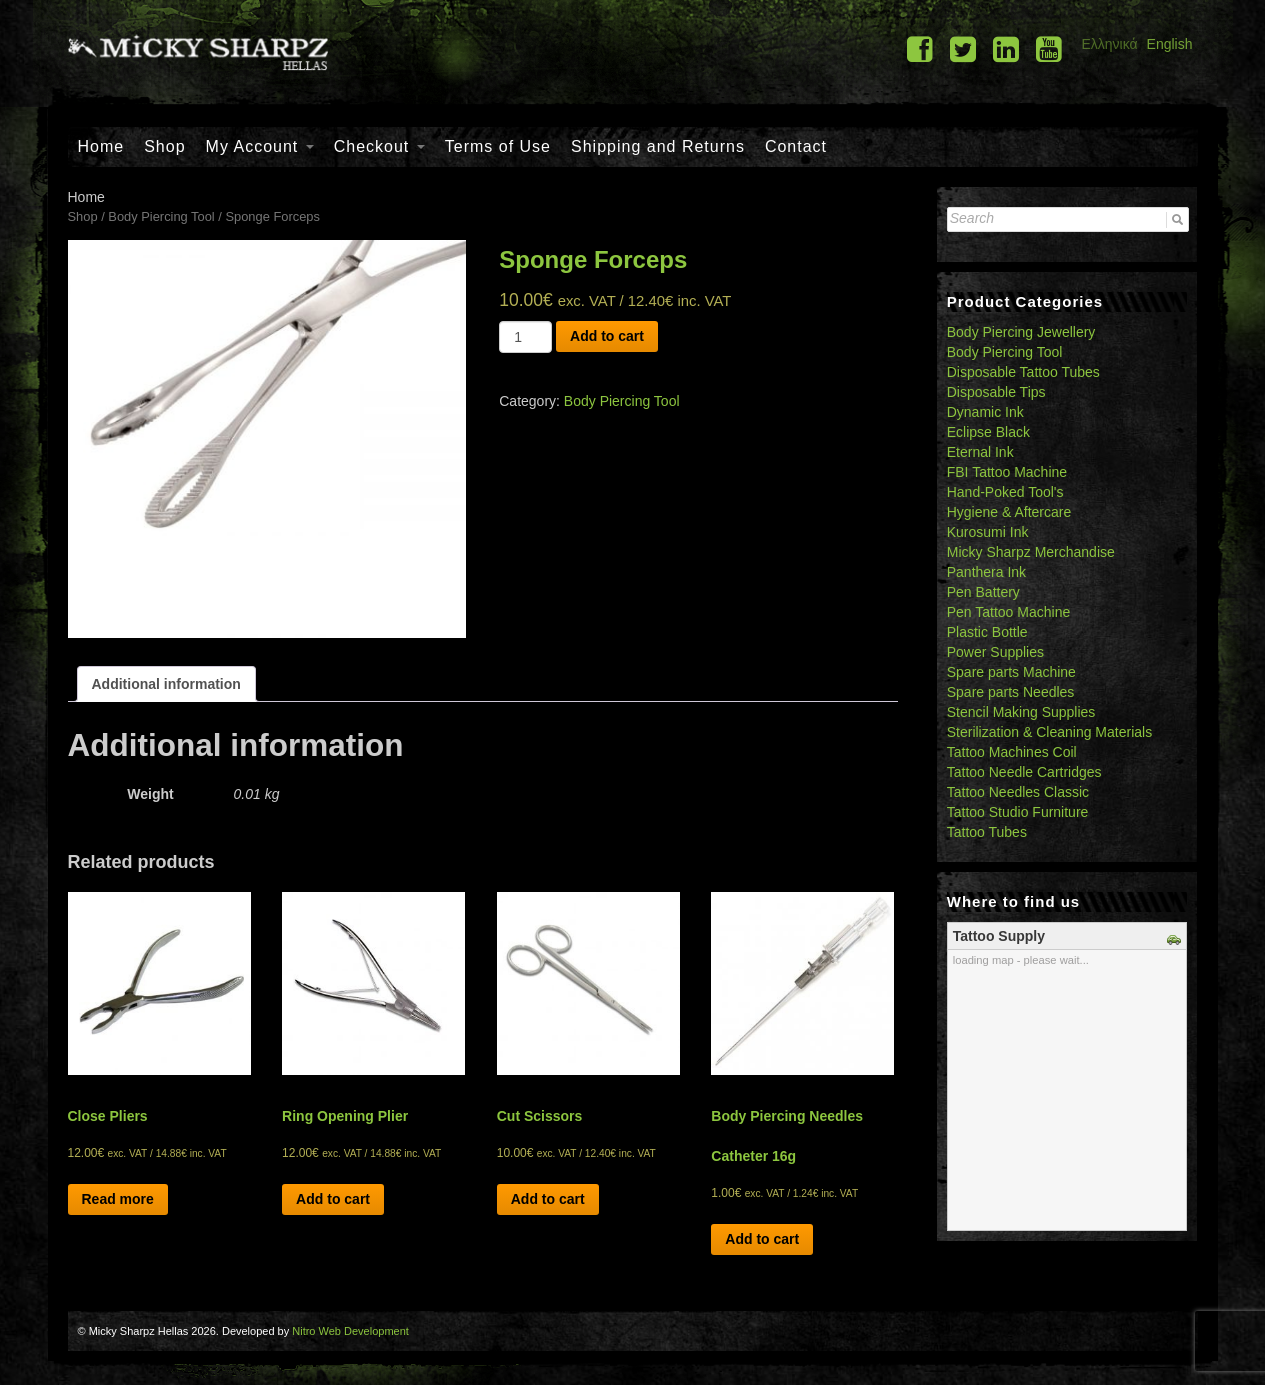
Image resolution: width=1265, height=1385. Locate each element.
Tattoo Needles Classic (1018, 792)
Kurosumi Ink (988, 532)
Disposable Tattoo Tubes (1023, 372)
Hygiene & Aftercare (1009, 512)
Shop (164, 146)
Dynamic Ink (985, 412)
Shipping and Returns (658, 146)
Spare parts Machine (1011, 672)
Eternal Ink (980, 452)
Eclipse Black (988, 432)
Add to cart (607, 336)
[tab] (166, 684)
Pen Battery (983, 592)
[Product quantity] (525, 337)
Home (101, 146)
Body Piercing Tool (161, 216)
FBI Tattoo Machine (1007, 472)
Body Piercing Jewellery (1021, 332)
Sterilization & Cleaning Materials (1049, 732)
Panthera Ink (986, 572)
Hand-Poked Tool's (1005, 492)
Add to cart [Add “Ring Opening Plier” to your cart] (333, 1199)
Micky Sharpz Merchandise (1031, 552)
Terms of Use (498, 146)
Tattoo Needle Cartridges (1024, 772)
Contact (796, 146)
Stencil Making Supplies (1021, 712)
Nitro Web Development (350, 1331)
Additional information (166, 684)
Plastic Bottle (987, 632)
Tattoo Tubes (987, 832)
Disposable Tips (996, 392)
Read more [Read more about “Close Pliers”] (118, 1199)
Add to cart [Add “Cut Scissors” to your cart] (548, 1199)
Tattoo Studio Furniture (1018, 812)
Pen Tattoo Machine (1009, 612)
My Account (260, 146)
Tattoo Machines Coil (1012, 752)
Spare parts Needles (1011, 692)
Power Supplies (995, 652)
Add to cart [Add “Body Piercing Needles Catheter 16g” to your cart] (762, 1239)
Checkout (379, 146)
